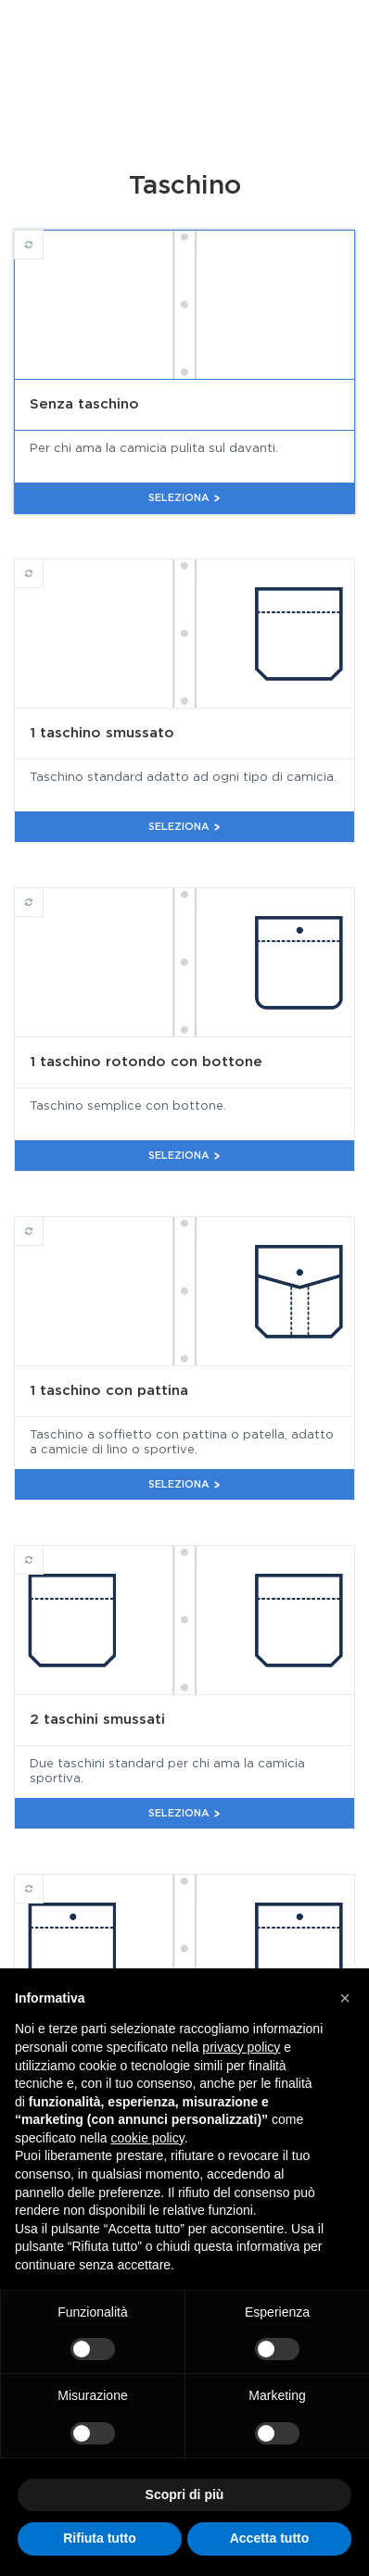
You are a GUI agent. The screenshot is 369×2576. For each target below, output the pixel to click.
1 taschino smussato (43, 565)
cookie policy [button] (147, 2137)
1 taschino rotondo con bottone (43, 893)
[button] (345, 1998)
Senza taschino (43, 236)
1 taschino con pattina (43, 1222)
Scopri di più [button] (185, 2494)
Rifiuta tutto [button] (99, 2538)
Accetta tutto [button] (270, 2538)
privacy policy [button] (241, 2047)
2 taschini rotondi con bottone (43, 1880)
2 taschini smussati (43, 1551)
